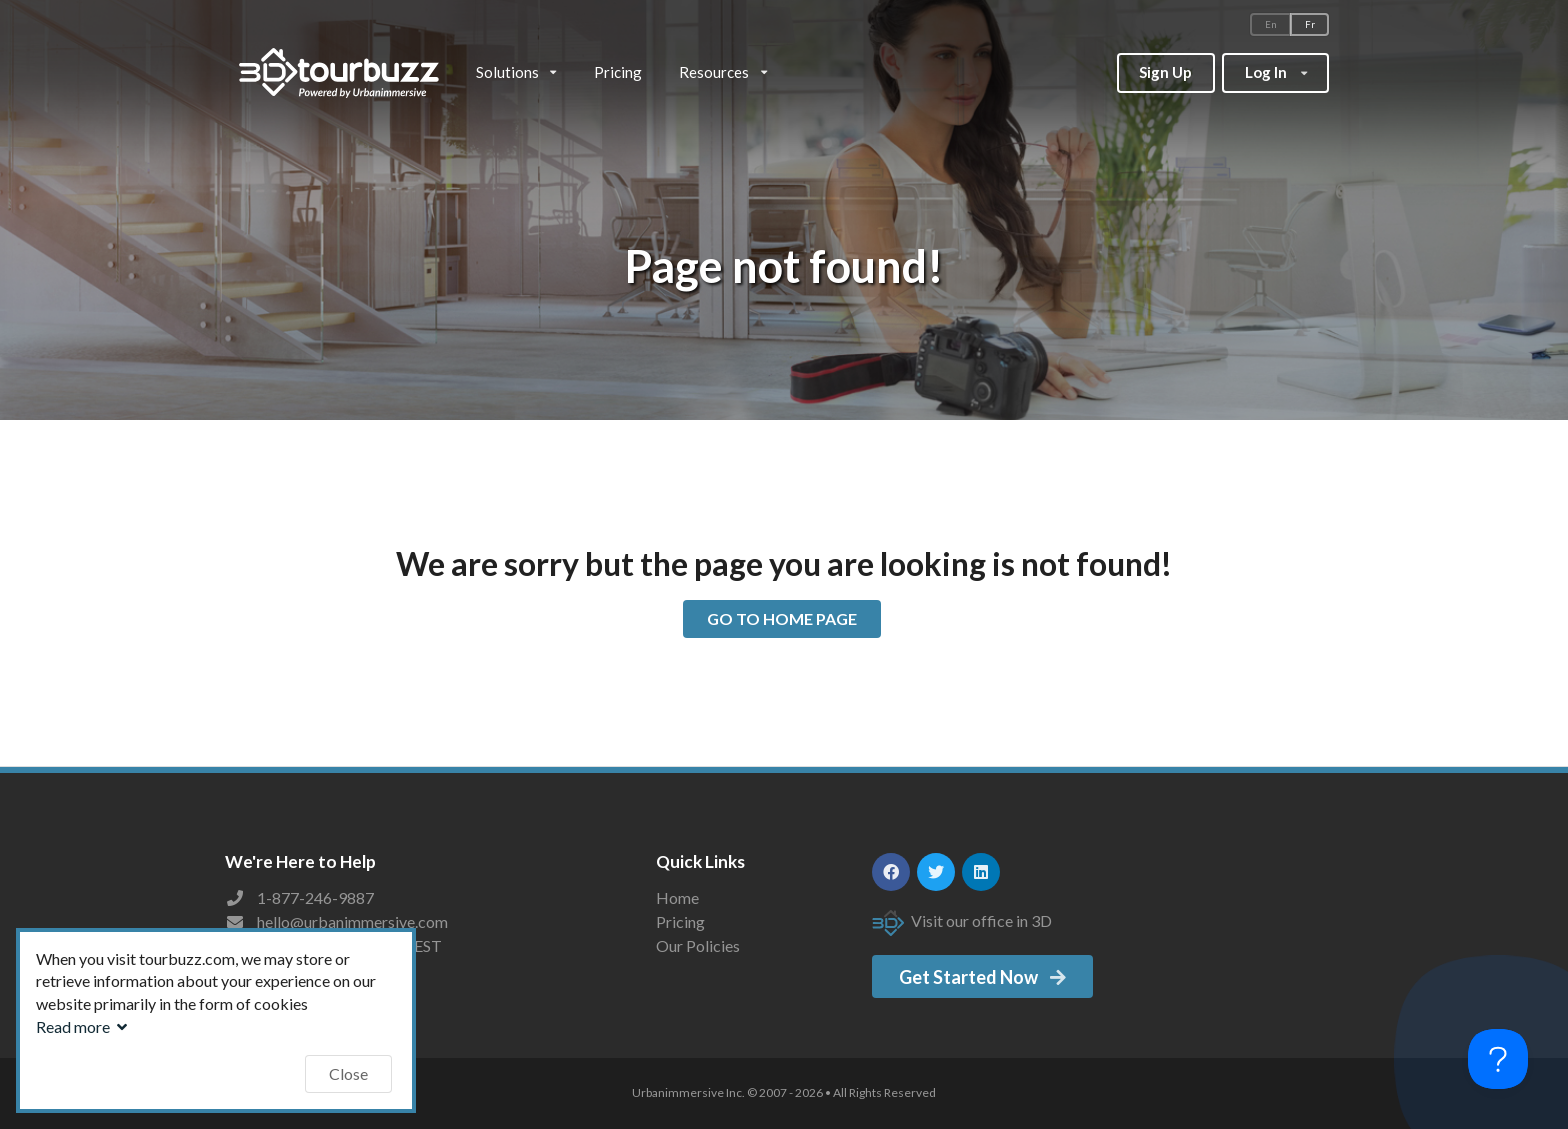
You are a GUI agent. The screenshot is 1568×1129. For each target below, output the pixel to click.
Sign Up (1165, 72)
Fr (1310, 24)
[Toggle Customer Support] (1498, 1059)
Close (348, 1073)
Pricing (618, 72)
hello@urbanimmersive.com (352, 921)
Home (677, 898)
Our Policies (698, 945)
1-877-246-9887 (315, 897)
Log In (1275, 67)
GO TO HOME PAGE (782, 618)
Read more (84, 1026)
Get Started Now (984, 977)
